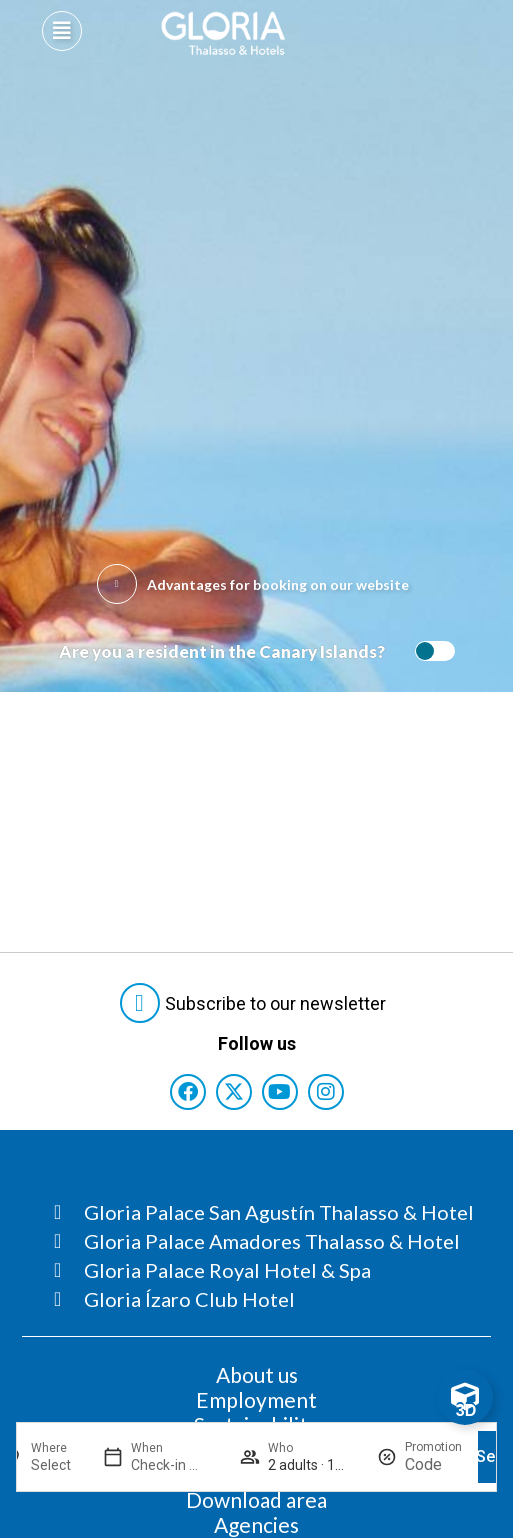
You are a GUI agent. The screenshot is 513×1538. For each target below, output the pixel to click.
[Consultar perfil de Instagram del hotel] (326, 1092)
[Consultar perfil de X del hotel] (234, 1092)
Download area (256, 1499)
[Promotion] (433, 1464)
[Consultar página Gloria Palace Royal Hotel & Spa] (264, 1270)
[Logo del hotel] (223, 33)
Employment (256, 1399)
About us (257, 1374)
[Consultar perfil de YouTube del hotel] (280, 1092)
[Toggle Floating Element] (465, 1397)
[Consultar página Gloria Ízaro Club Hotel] (264, 1299)
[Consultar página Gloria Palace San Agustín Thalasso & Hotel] (264, 1212)
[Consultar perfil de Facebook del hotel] (188, 1092)
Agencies (256, 1524)
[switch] (430, 651)
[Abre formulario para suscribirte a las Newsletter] (257, 1003)
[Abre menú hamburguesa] (62, 31)
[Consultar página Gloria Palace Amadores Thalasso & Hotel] (264, 1241)
